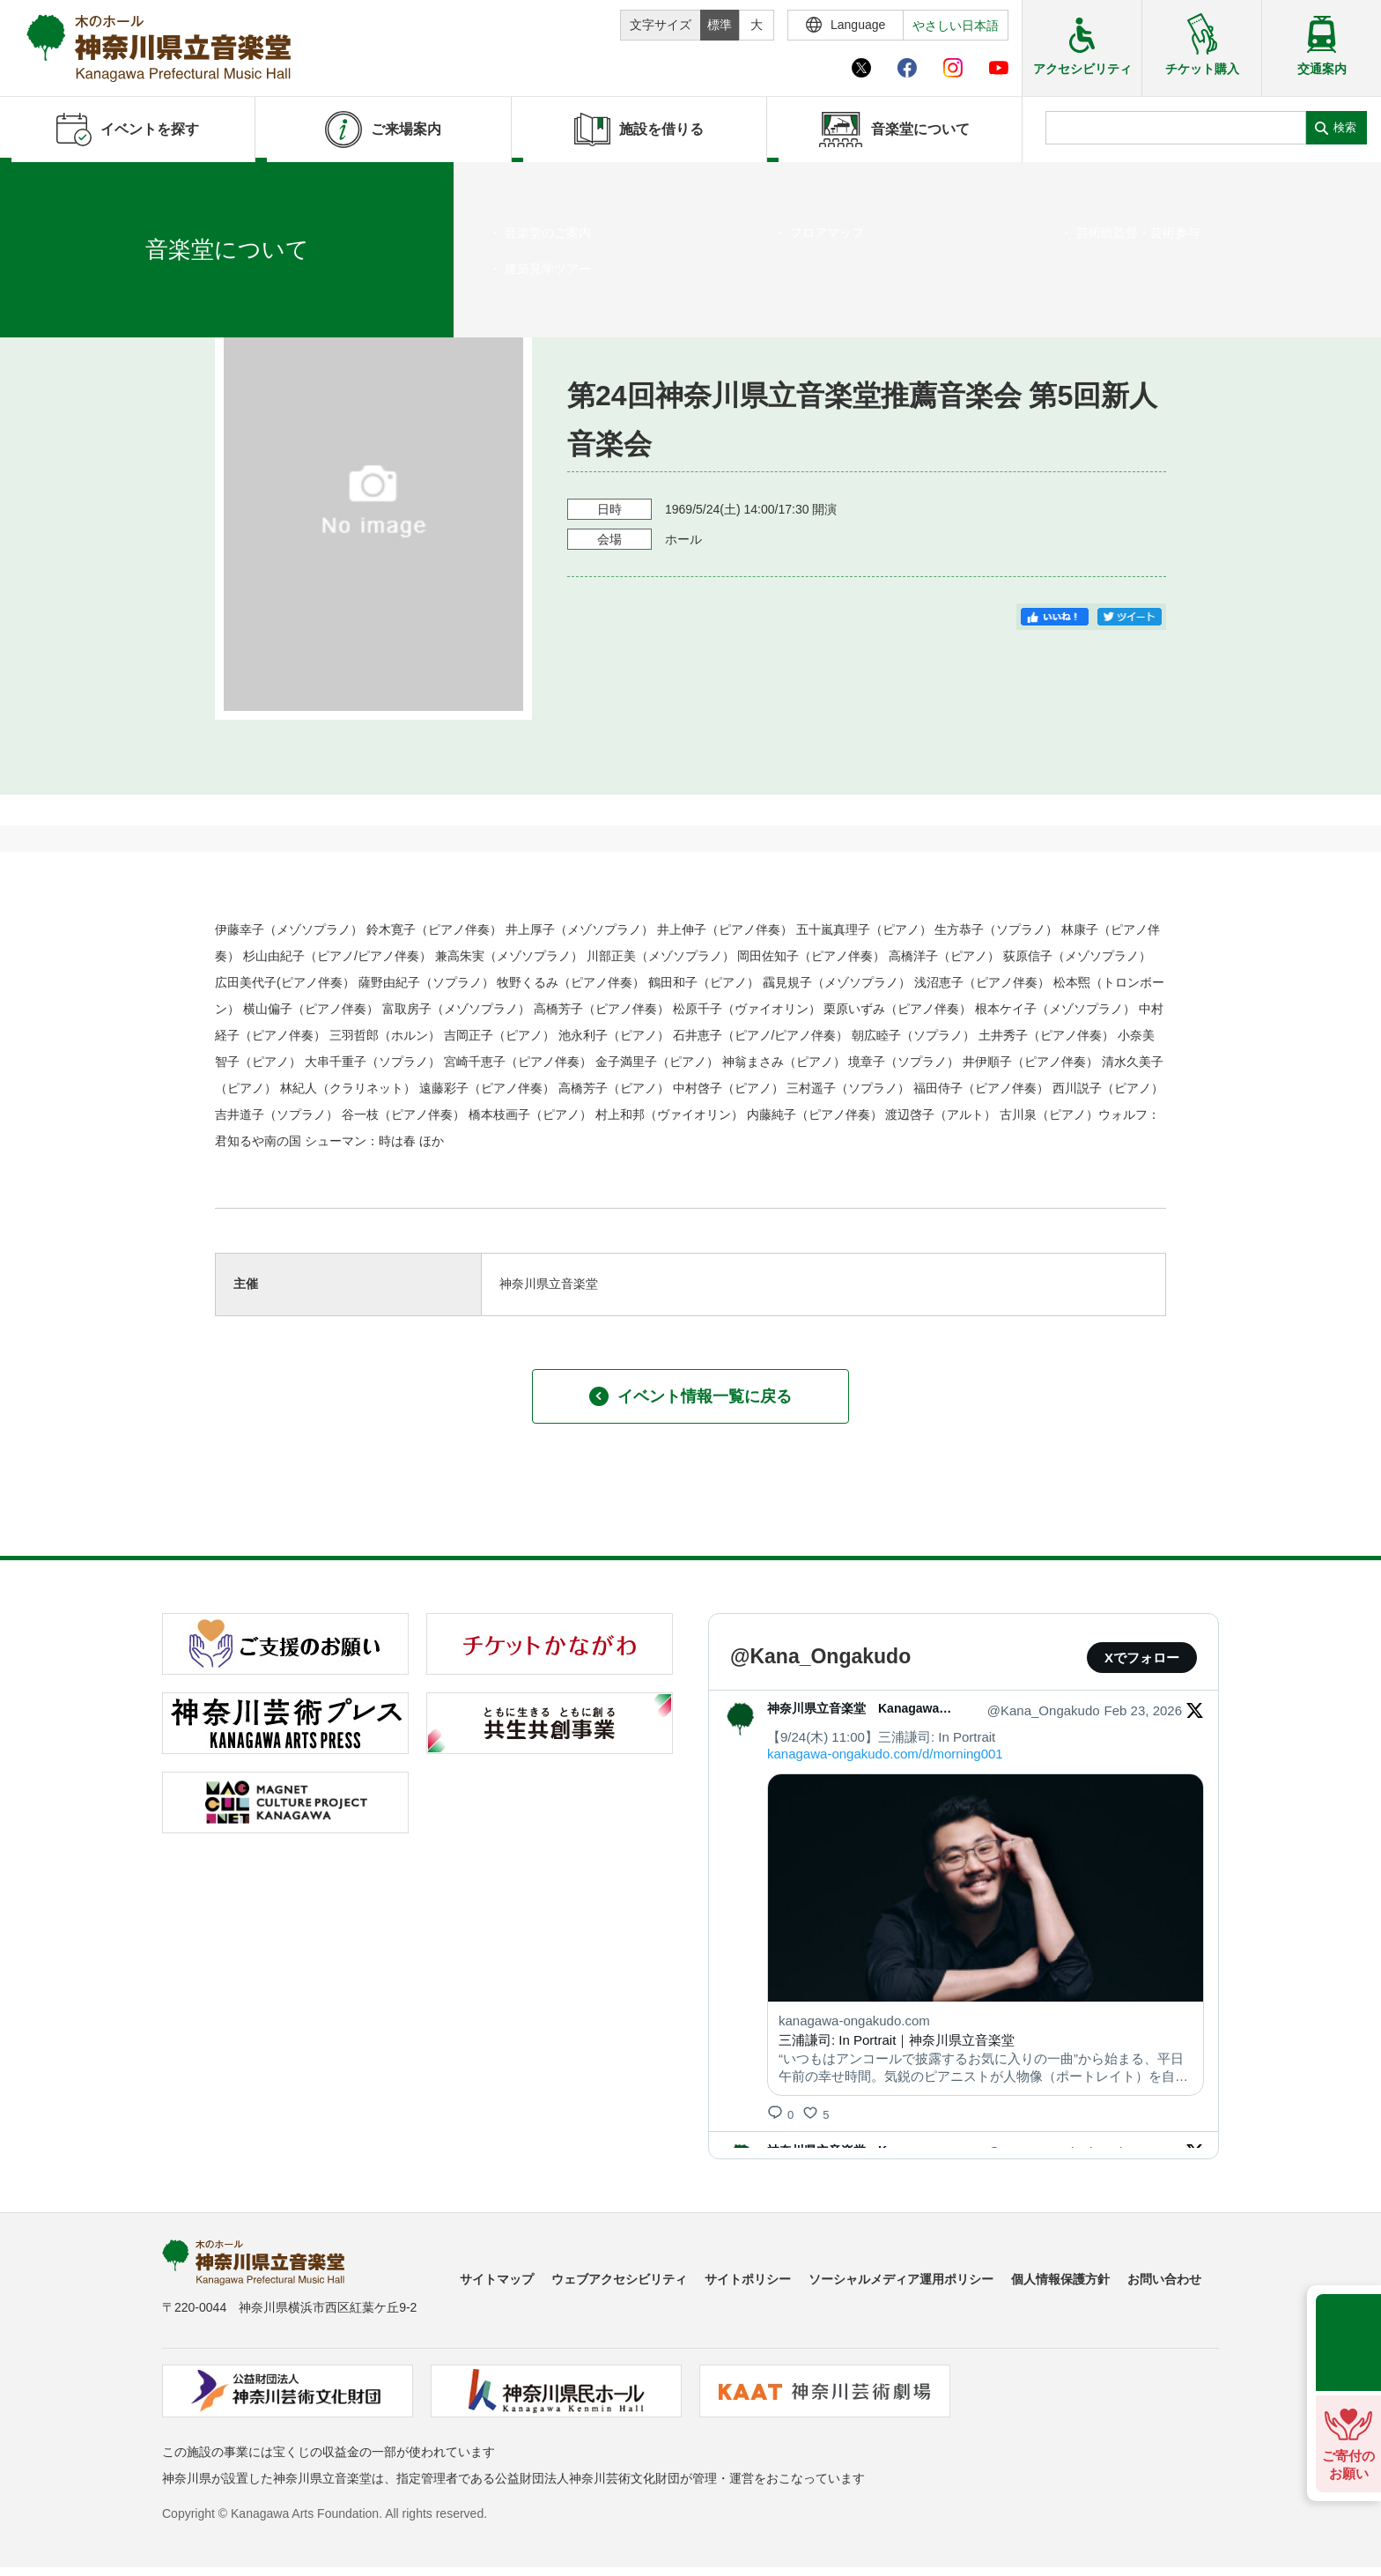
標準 (719, 25)
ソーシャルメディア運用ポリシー (901, 2279)
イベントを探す (110, 184)
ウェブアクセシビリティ (619, 2279)
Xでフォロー (1141, 1657)
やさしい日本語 (955, 26)
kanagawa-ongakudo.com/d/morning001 (885, 1753)
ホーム (42, 184)
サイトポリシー (748, 2279)
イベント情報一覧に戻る (690, 1396)
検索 (1344, 127)
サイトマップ (497, 2279)
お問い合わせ (1164, 2279)
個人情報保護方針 (1060, 2279)
